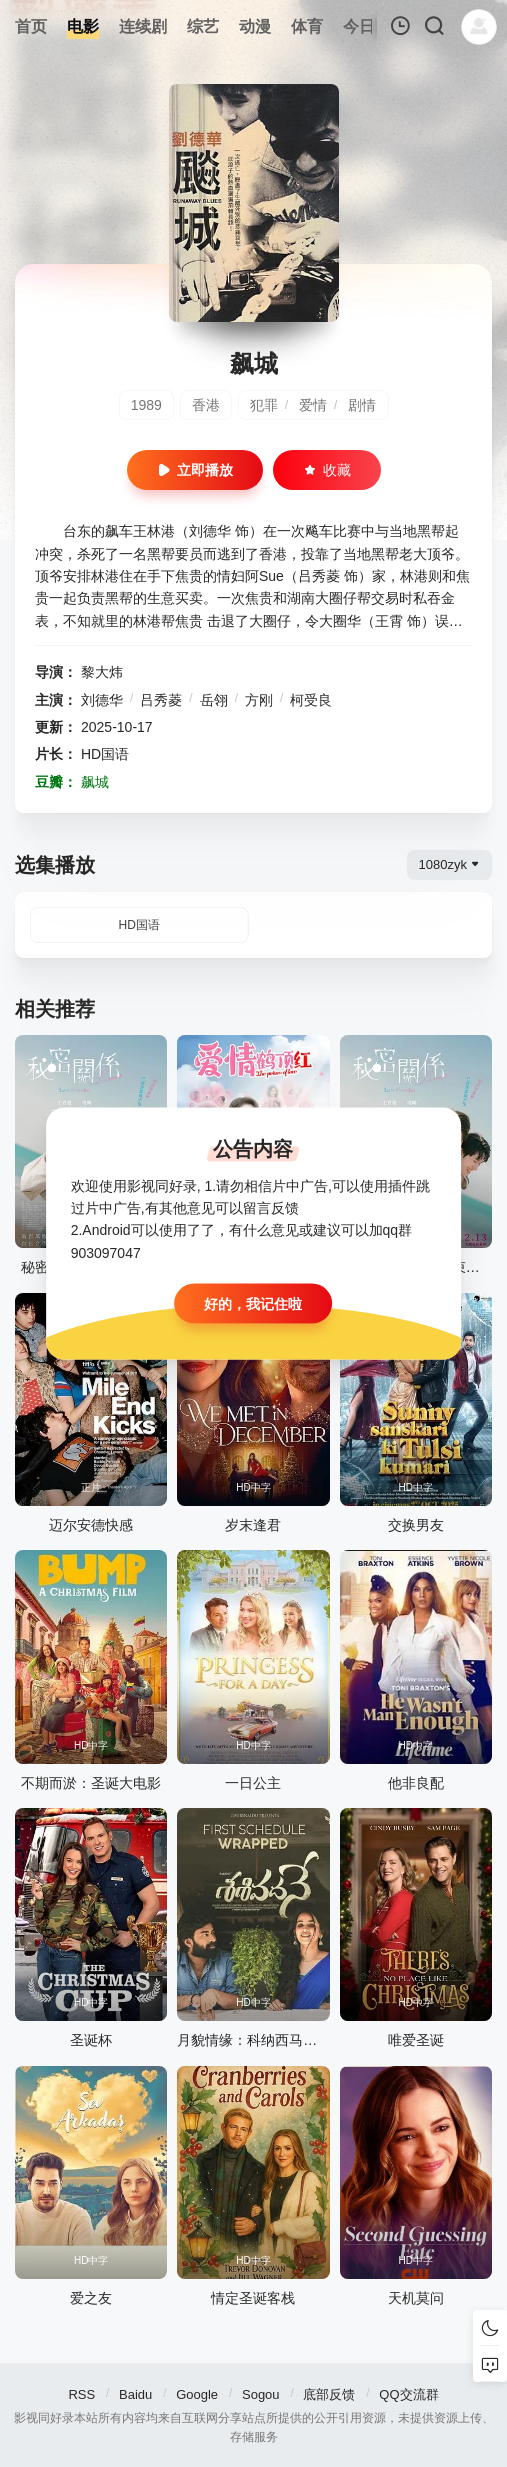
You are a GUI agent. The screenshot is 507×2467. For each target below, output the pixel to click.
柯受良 (311, 700)
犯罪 (264, 405)
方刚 (259, 700)
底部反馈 (329, 2394)
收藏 (327, 470)
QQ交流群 (408, 2394)
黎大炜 (102, 672)
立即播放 (195, 470)
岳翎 (214, 700)
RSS (81, 2394)
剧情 (362, 405)
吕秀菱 (161, 700)
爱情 (313, 405)
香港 (206, 405)
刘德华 (102, 700)
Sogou (261, 2394)
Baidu (135, 2394)
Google (197, 2394)
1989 (146, 405)
